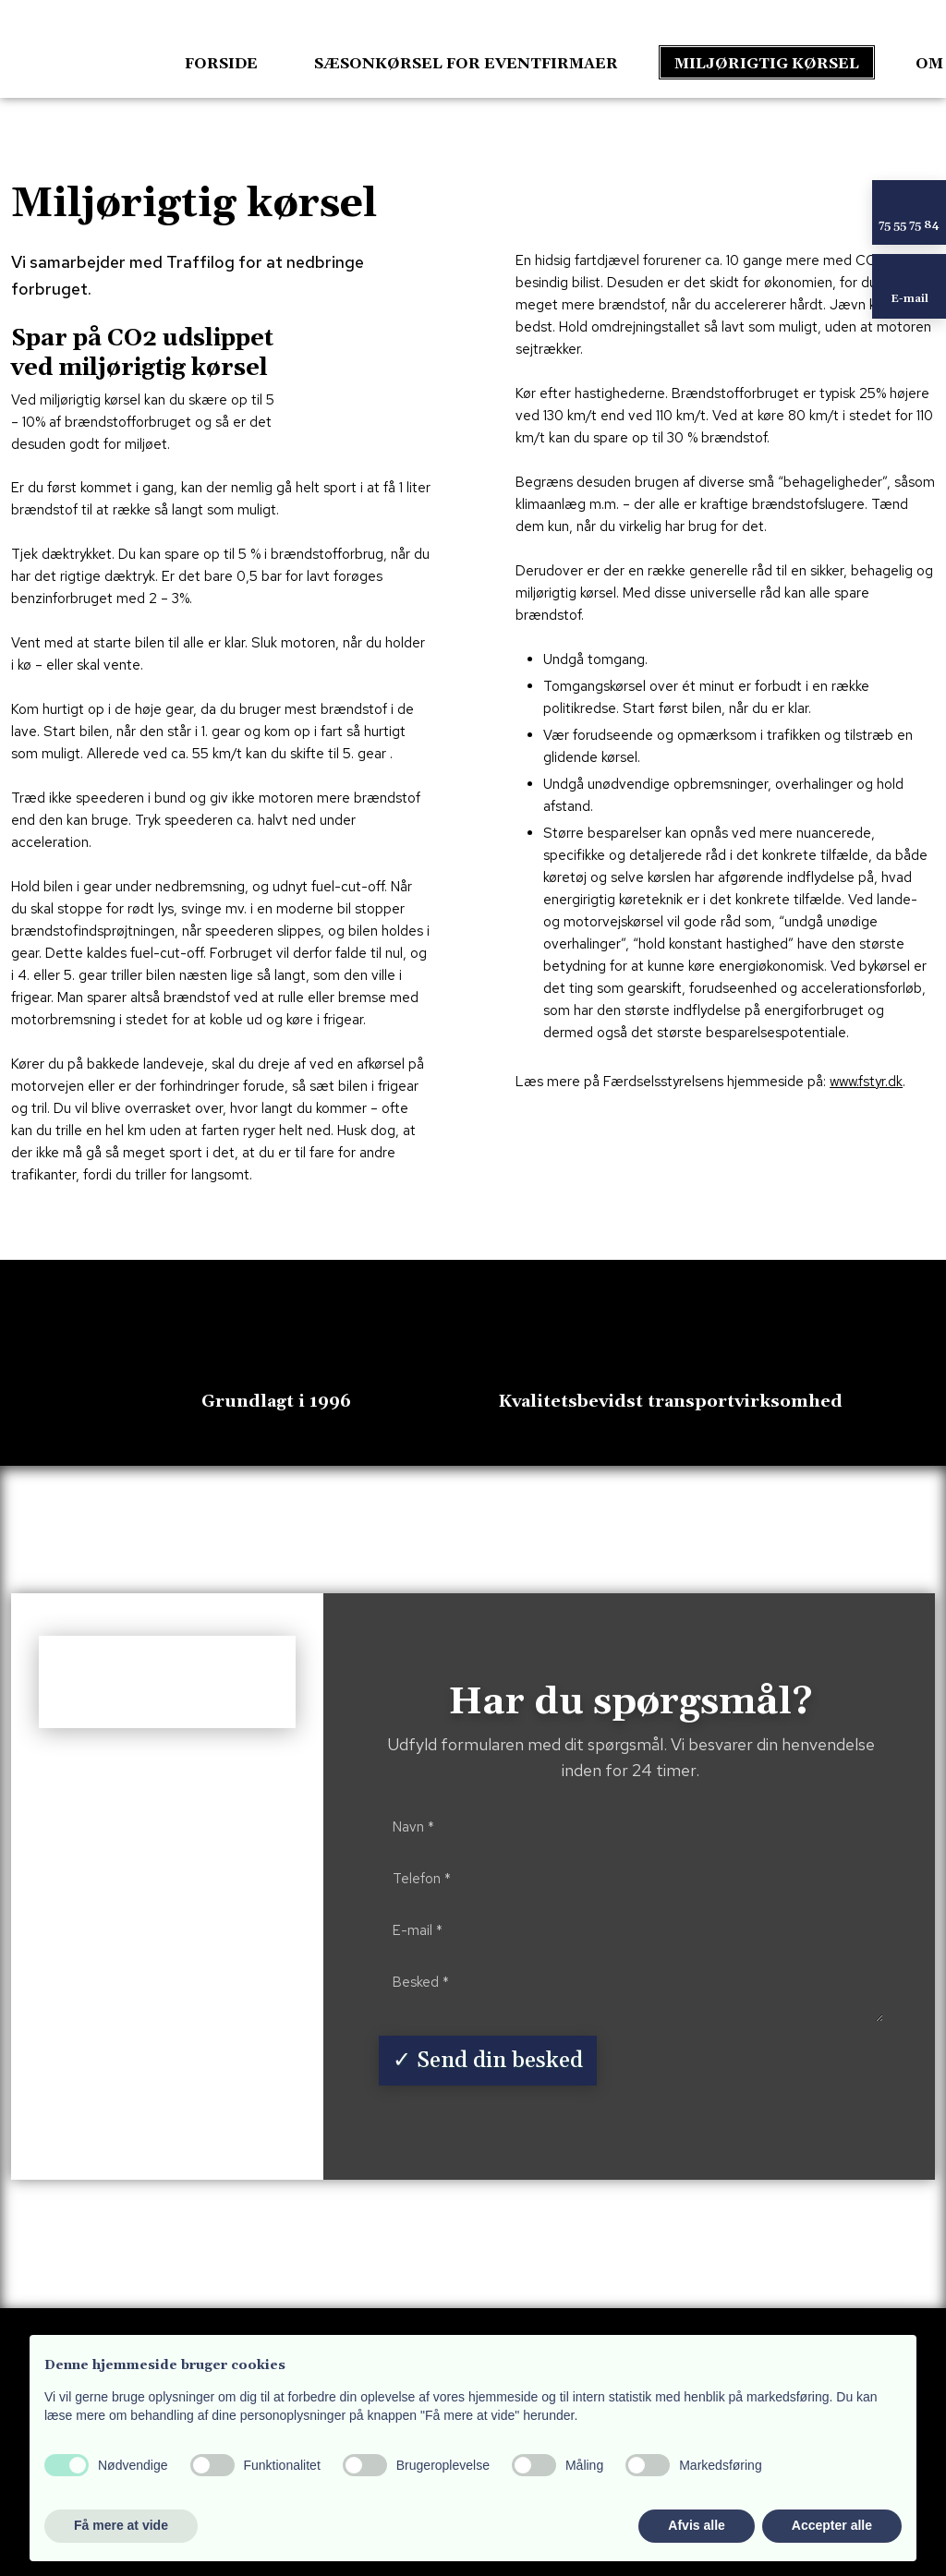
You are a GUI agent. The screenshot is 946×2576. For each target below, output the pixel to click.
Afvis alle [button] (696, 2525)
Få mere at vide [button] (121, 2525)
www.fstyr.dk (866, 1081)
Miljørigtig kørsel (766, 63)
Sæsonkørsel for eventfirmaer (466, 63)
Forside (221, 63)
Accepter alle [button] (832, 2525)
